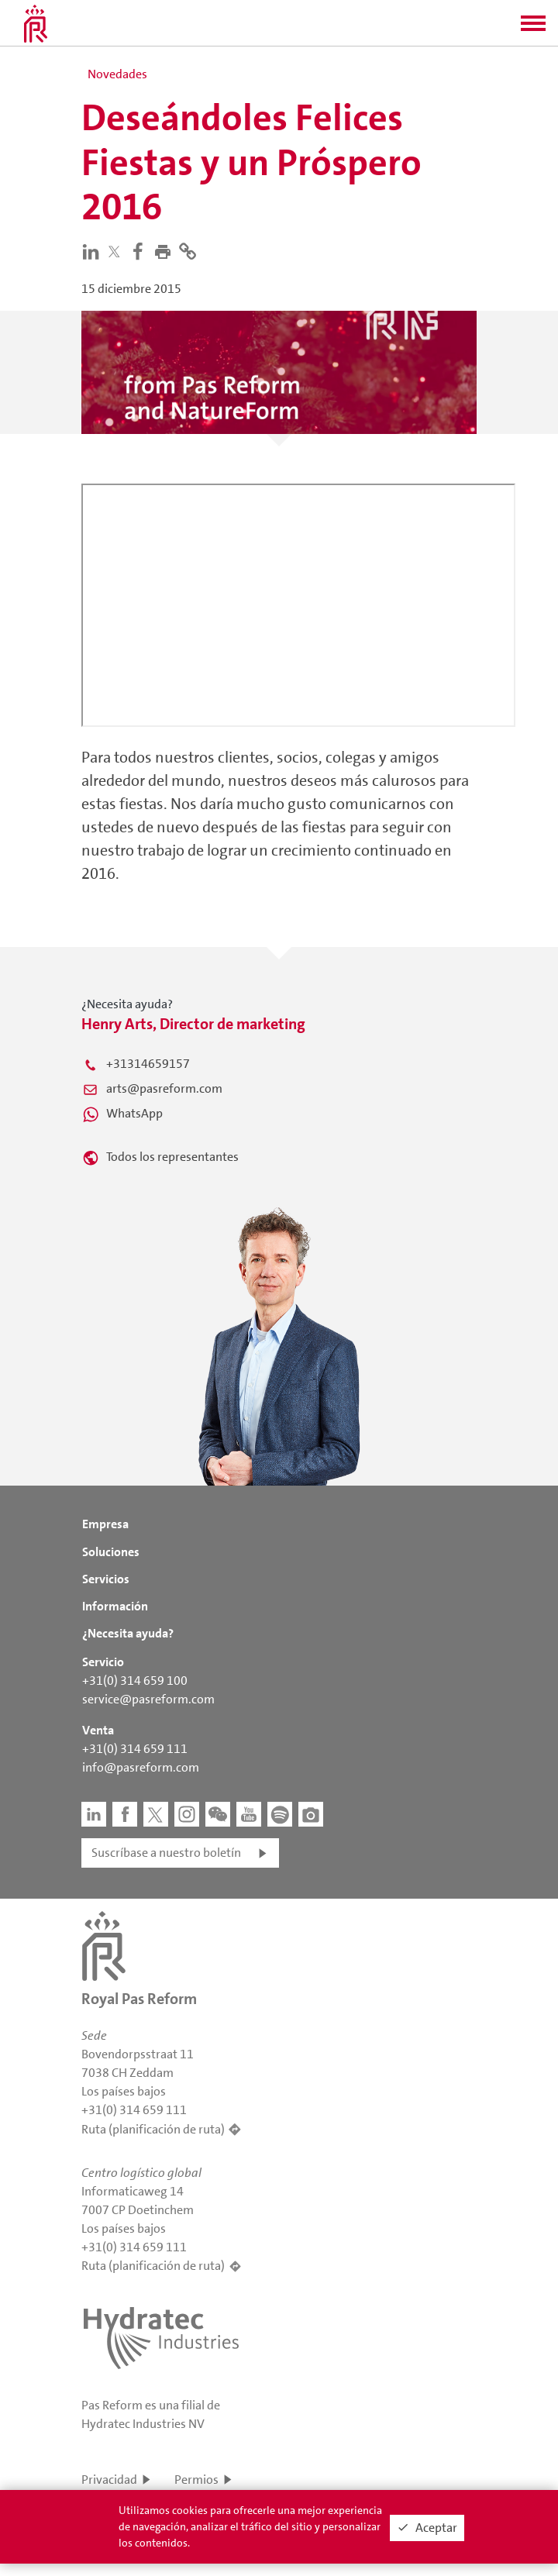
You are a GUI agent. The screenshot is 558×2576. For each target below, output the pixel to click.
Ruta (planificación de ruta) (153, 2129)
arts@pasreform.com (164, 1088)
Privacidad (109, 2479)
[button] (533, 27)
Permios (196, 2479)
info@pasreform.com (140, 1767)
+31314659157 (148, 1064)
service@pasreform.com (148, 1699)
